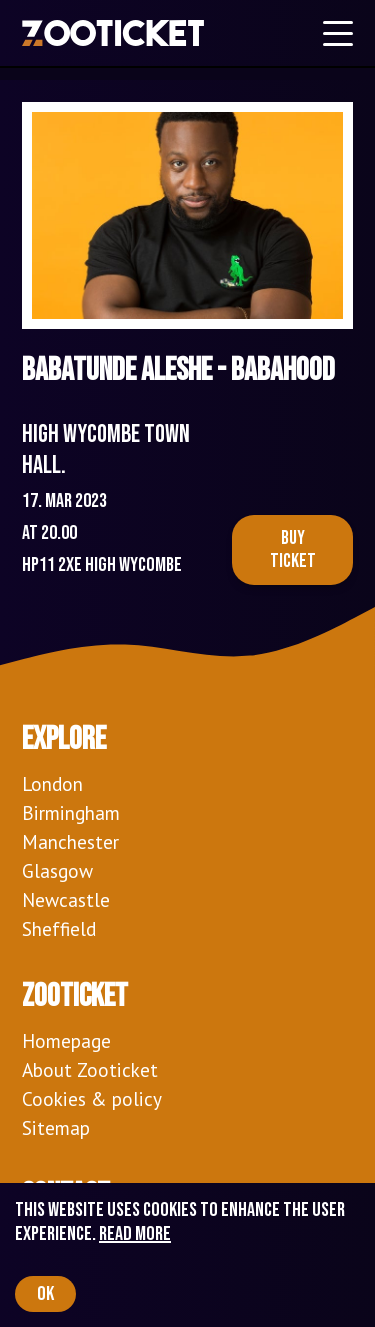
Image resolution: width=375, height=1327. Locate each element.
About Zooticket (90, 1069)
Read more (135, 1234)
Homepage (66, 1040)
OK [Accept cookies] (45, 1294)
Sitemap (56, 1127)
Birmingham (71, 812)
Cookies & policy (92, 1098)
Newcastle (66, 899)
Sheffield (59, 928)
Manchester (70, 841)
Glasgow (57, 870)
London (52, 783)
